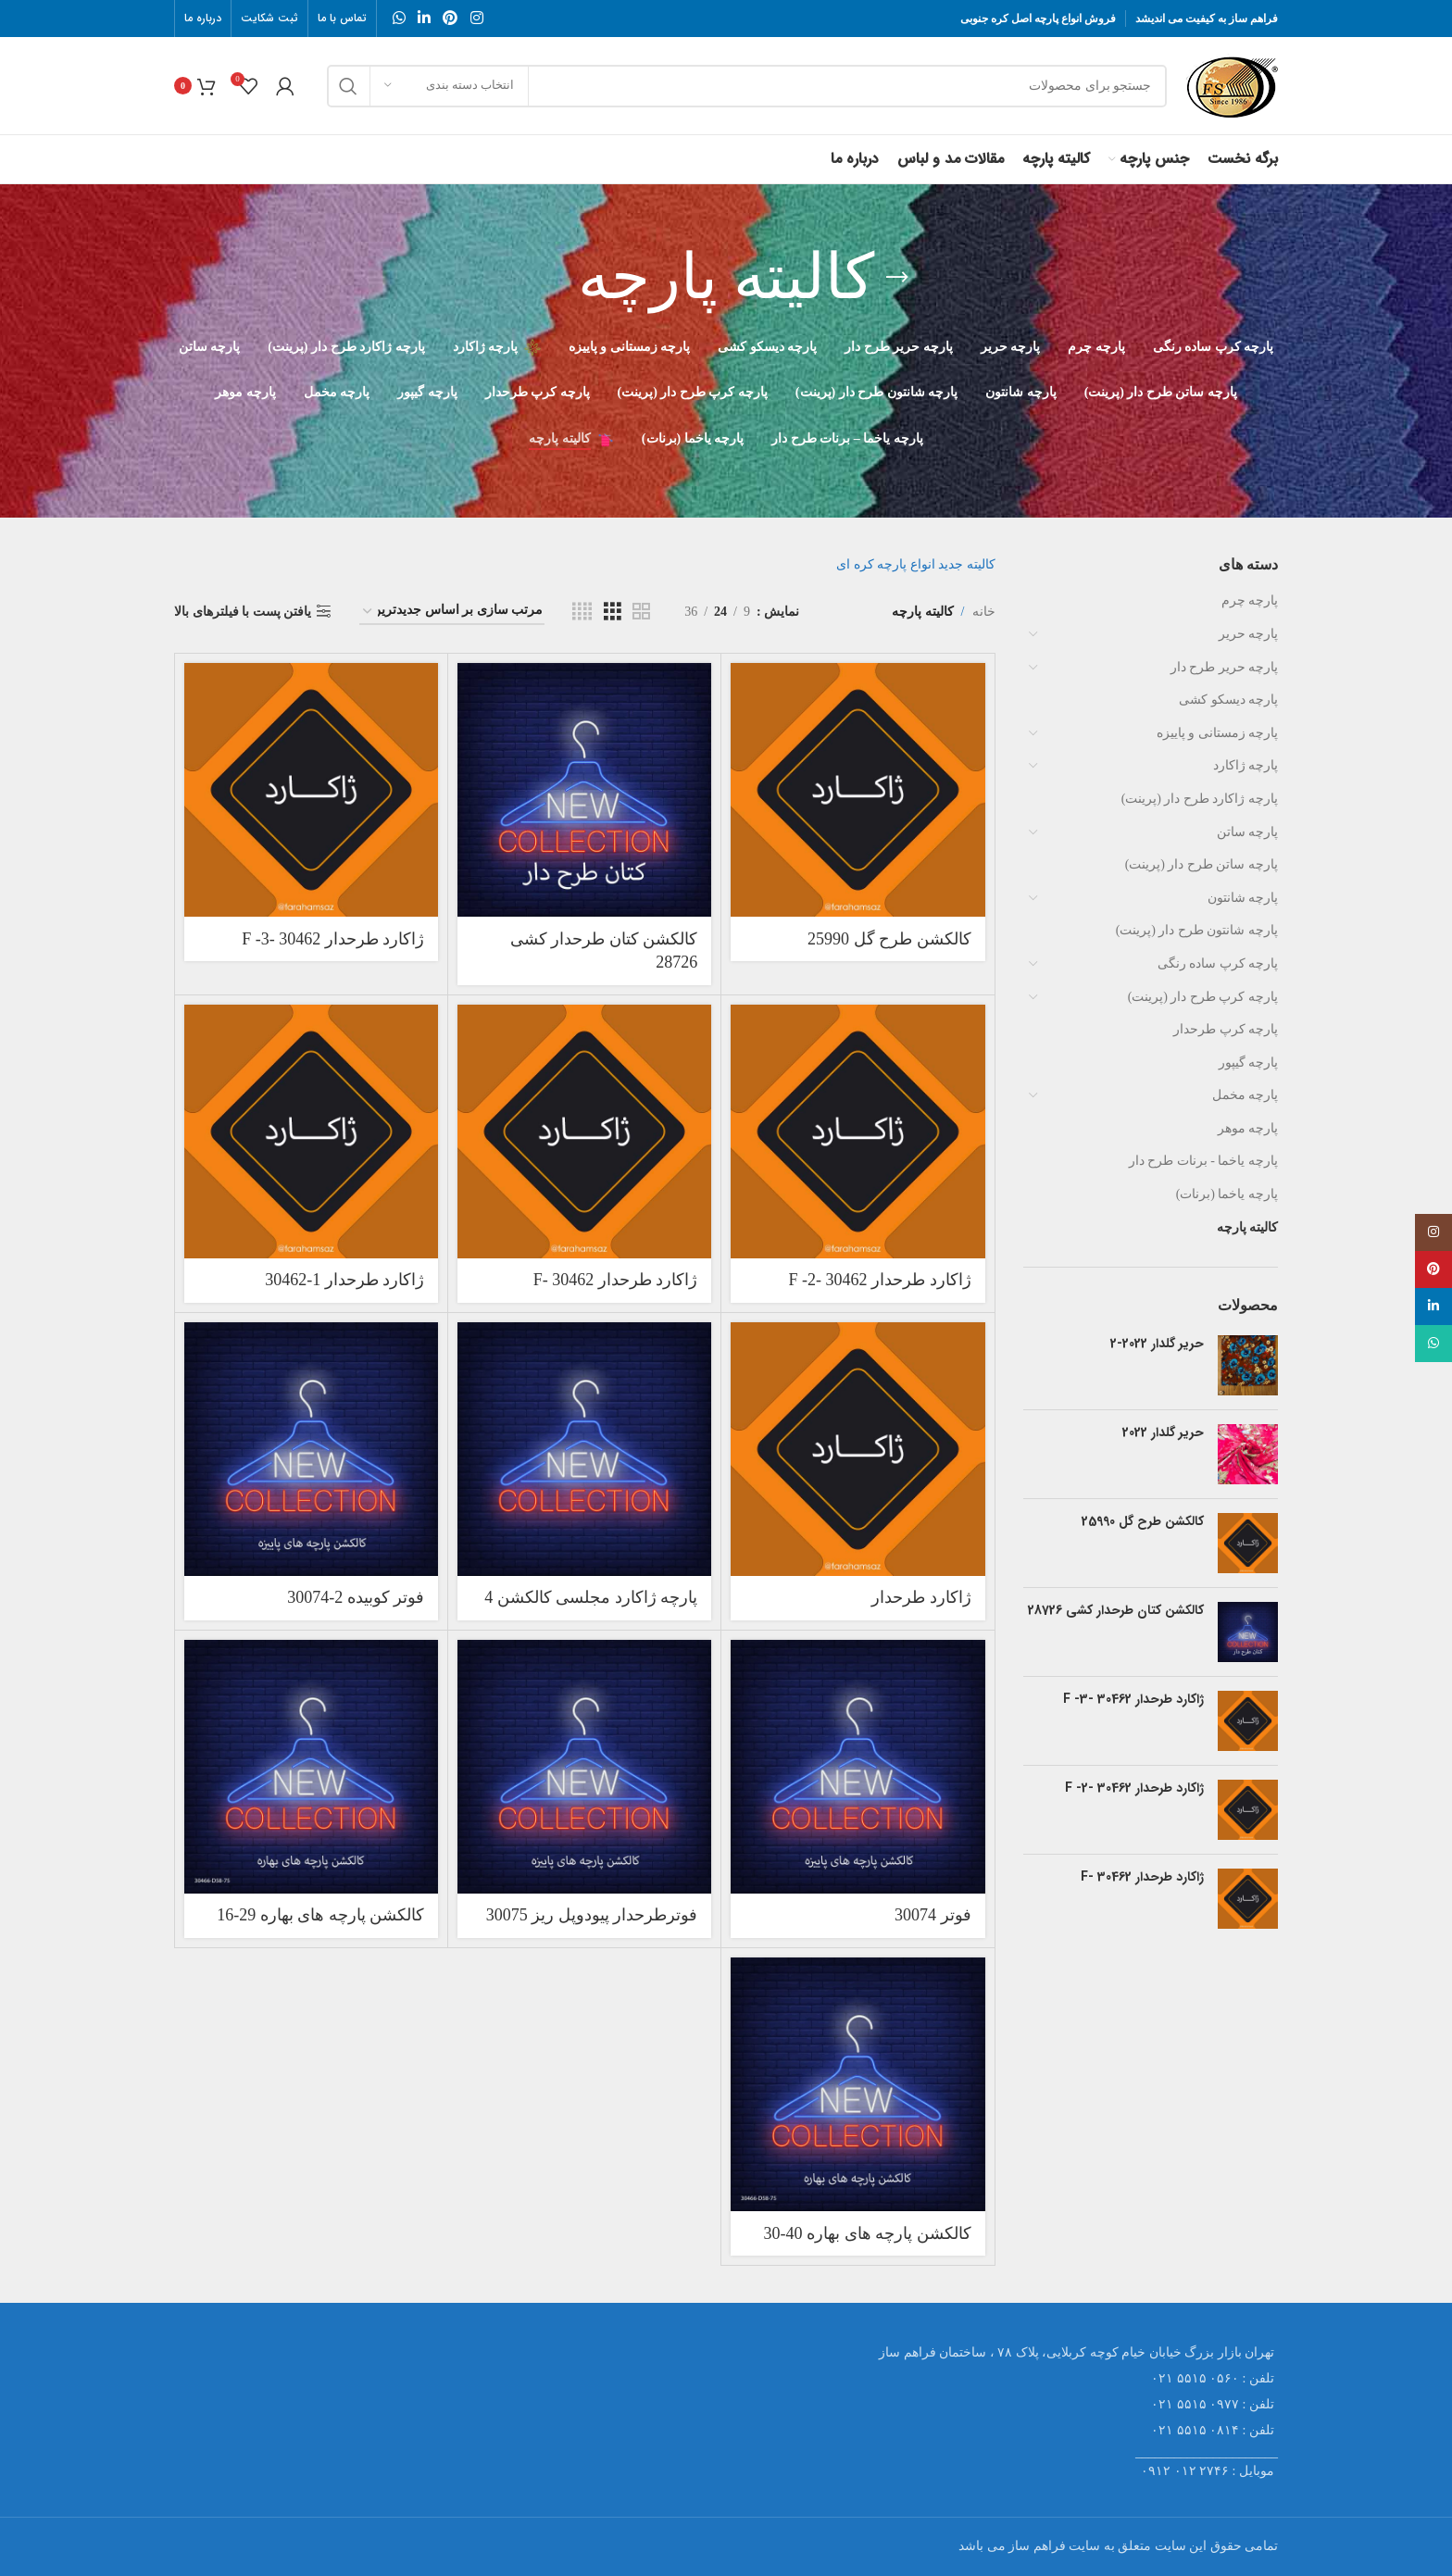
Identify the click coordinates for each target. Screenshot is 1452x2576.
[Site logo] (1231, 85)
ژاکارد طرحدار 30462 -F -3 (1133, 1700)
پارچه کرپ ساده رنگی (1218, 963)
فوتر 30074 (933, 1915)
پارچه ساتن (1248, 832)
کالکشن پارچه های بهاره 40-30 (867, 2233)
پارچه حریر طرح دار (1224, 667)
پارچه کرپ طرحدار (1225, 1029)
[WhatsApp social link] (398, 18)
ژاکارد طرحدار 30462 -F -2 (1134, 1789)
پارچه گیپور (1249, 1062)
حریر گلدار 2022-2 (1157, 1344)
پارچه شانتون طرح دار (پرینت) (1197, 930)
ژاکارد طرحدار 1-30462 (344, 1279)
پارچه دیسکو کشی (1228, 700)
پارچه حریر (1249, 634)
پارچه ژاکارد (1246, 765)
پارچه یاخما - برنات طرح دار (1203, 1161)
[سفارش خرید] (451, 611)
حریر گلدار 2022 (1163, 1433)
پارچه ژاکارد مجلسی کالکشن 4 (590, 1597)
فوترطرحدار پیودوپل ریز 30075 (592, 1915)
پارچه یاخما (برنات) (1227, 1194)
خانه (983, 612)
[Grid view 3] (612, 612)
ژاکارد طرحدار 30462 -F (1142, 1878)
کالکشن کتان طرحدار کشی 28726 (1116, 1611)
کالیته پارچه (1248, 1227)
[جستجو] (747, 86)
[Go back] (897, 277)
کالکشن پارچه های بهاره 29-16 (320, 1915)
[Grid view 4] (582, 612)
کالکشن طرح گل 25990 (1143, 1522)
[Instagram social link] (476, 18)
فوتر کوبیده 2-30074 (355, 1597)
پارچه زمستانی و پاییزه (1218, 733)
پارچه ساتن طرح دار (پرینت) (1201, 864)
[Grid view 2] (641, 612)
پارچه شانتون (1243, 898)
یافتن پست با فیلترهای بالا (242, 612)
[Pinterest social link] (450, 18)
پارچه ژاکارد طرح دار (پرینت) (1199, 799)
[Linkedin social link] (423, 18)
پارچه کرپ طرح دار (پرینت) (1203, 997)
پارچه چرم (1250, 600)
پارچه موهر (1248, 1128)
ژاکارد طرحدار (921, 1597)
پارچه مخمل (1245, 1095)
